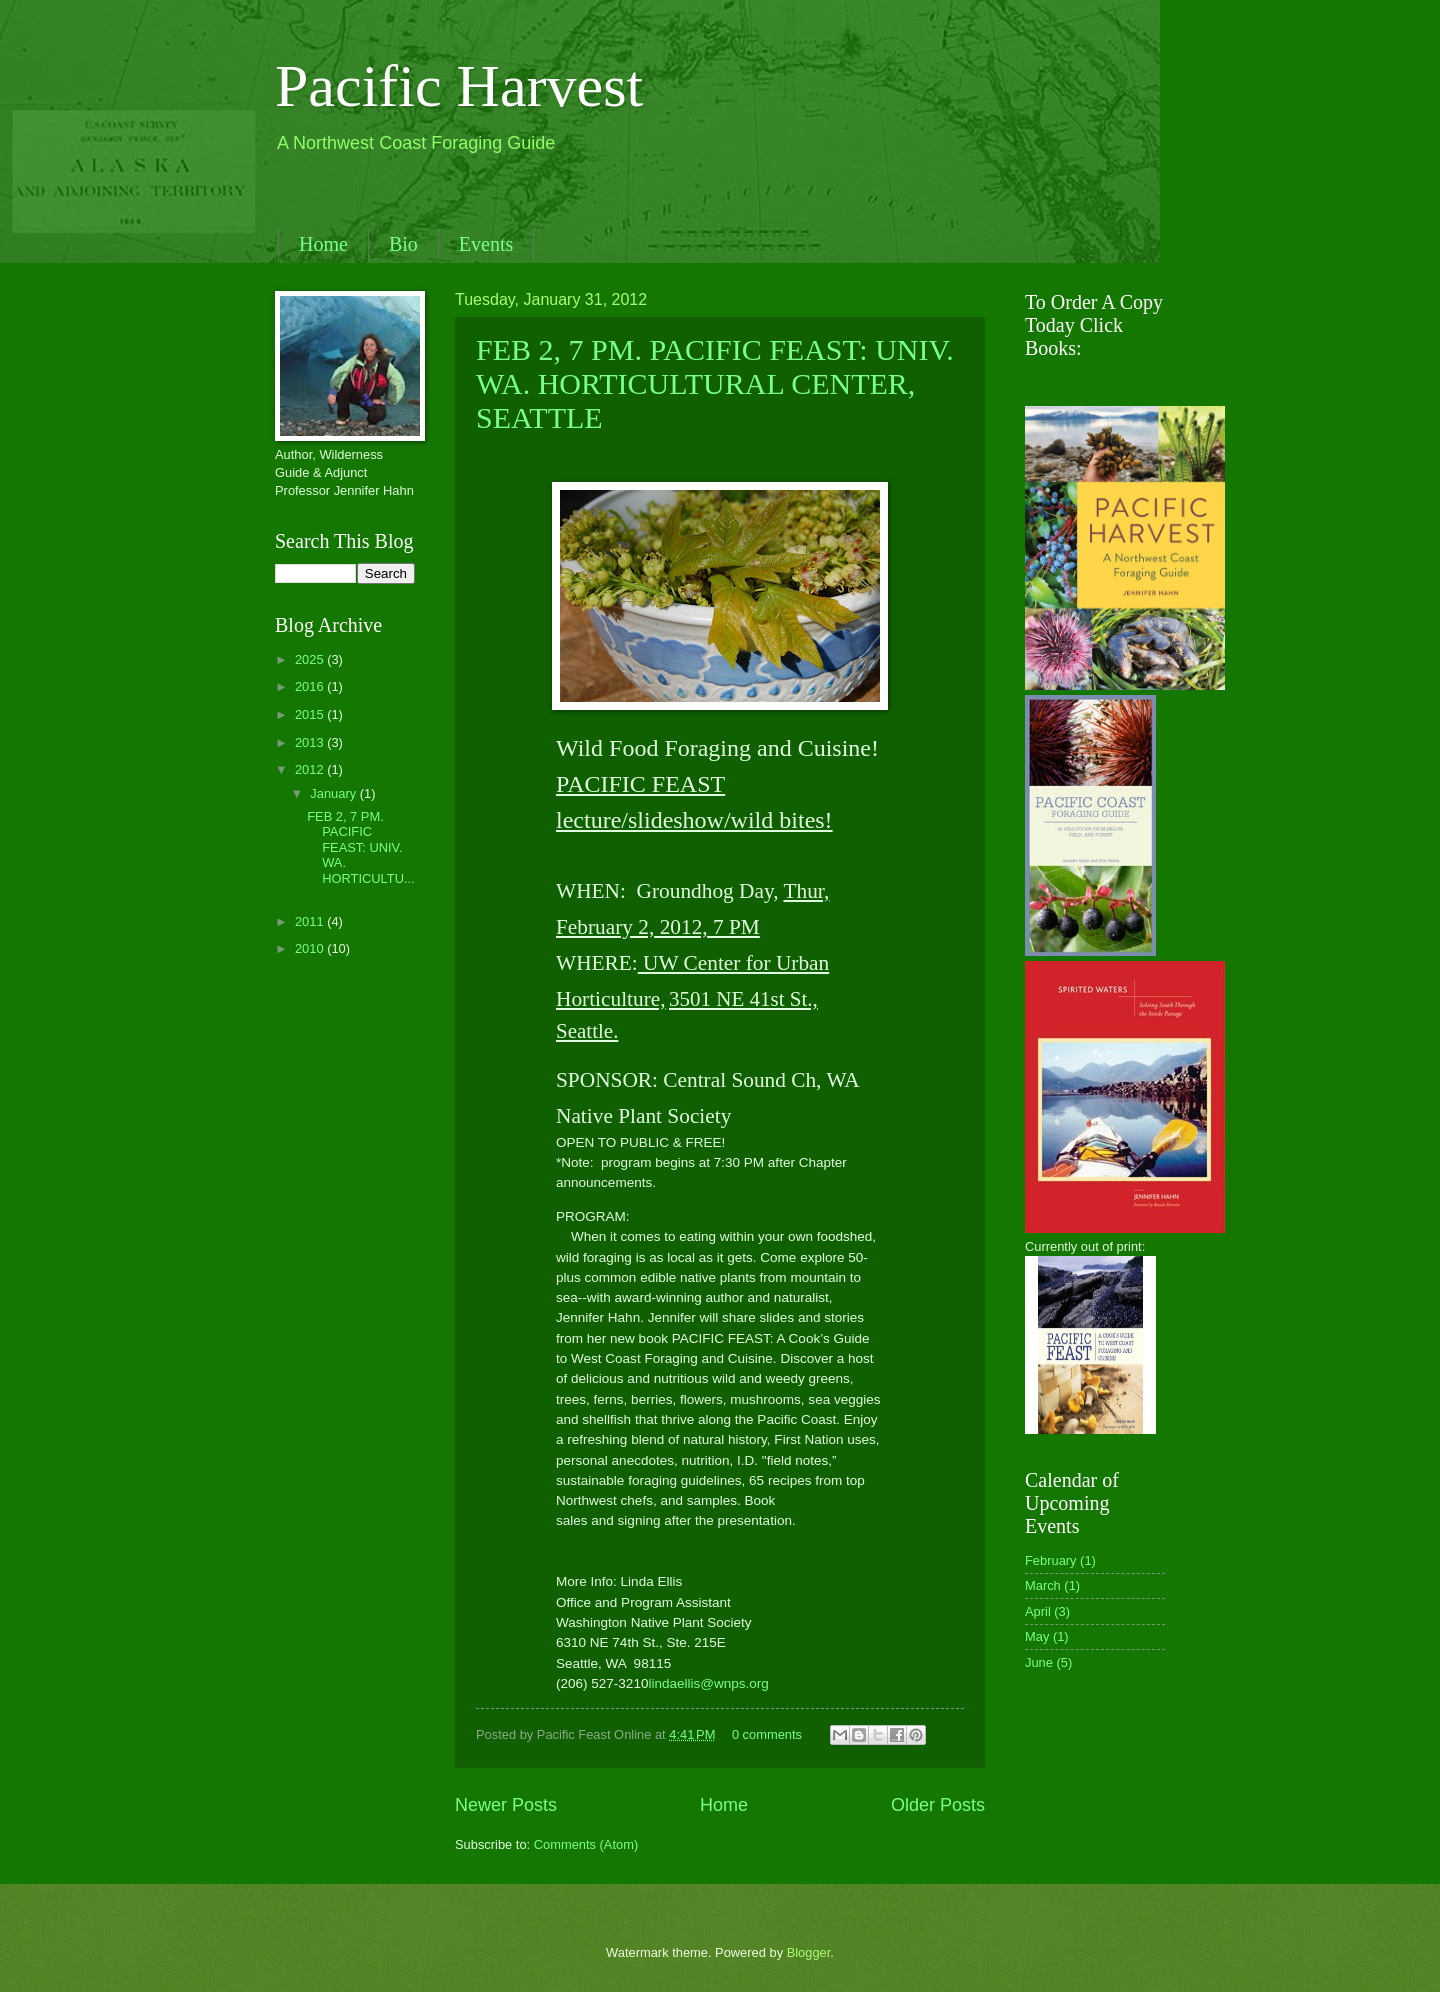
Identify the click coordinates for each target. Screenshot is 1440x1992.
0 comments (767, 1734)
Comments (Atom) (586, 1844)
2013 (311, 742)
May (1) (1047, 1636)
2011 (311, 921)
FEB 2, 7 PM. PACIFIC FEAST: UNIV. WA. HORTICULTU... (361, 847)
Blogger (809, 1952)
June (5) (1048, 1662)
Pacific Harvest (459, 86)
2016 (311, 686)
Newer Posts (506, 1805)
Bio (403, 244)
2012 (311, 769)
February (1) (1060, 1560)
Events (486, 244)
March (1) (1052, 1585)
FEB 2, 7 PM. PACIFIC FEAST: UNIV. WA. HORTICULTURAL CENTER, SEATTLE (715, 383)
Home (323, 244)
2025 (311, 659)
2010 (311, 948)
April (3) (1047, 1611)
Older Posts (938, 1805)
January (334, 793)
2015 (311, 714)
